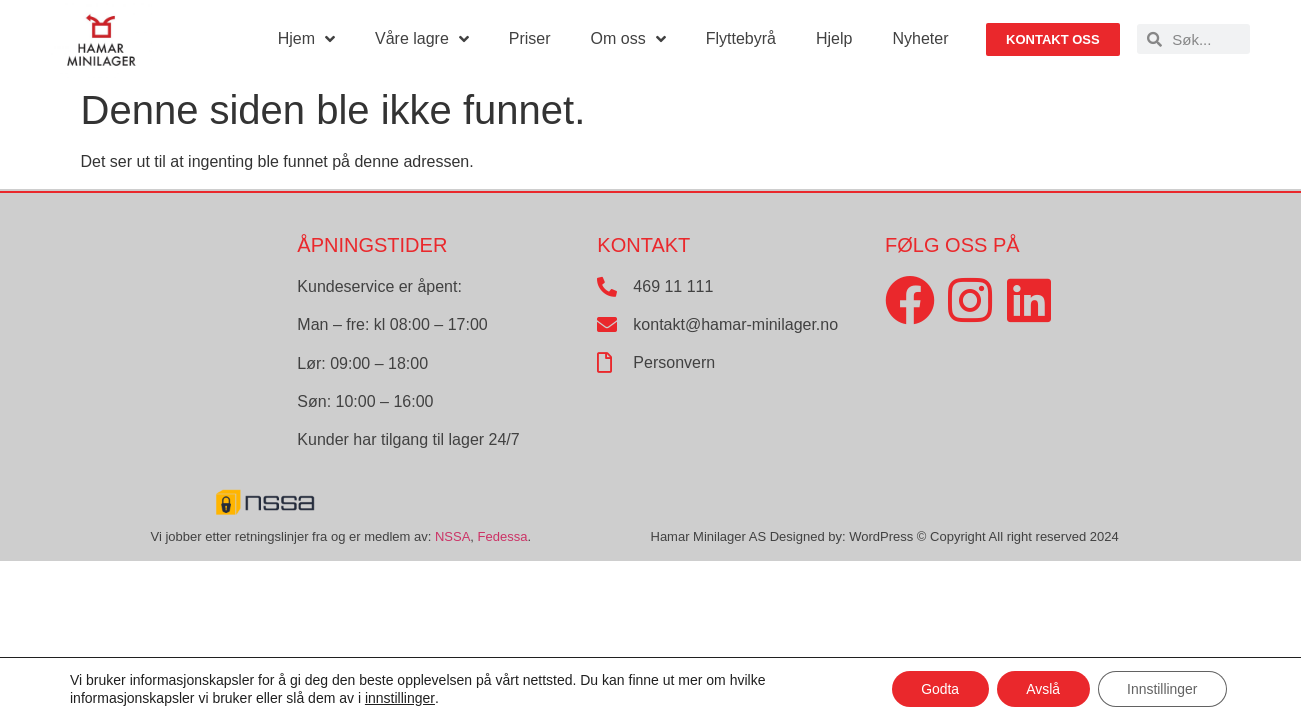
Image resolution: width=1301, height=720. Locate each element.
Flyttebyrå (741, 38)
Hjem (306, 39)
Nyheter (920, 38)
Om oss (628, 39)
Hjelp (834, 38)
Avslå (1041, 689)
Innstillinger (1161, 689)
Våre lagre (422, 39)
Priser (530, 38)
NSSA (452, 536)
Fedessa (503, 536)
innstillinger (400, 698)
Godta (937, 689)
